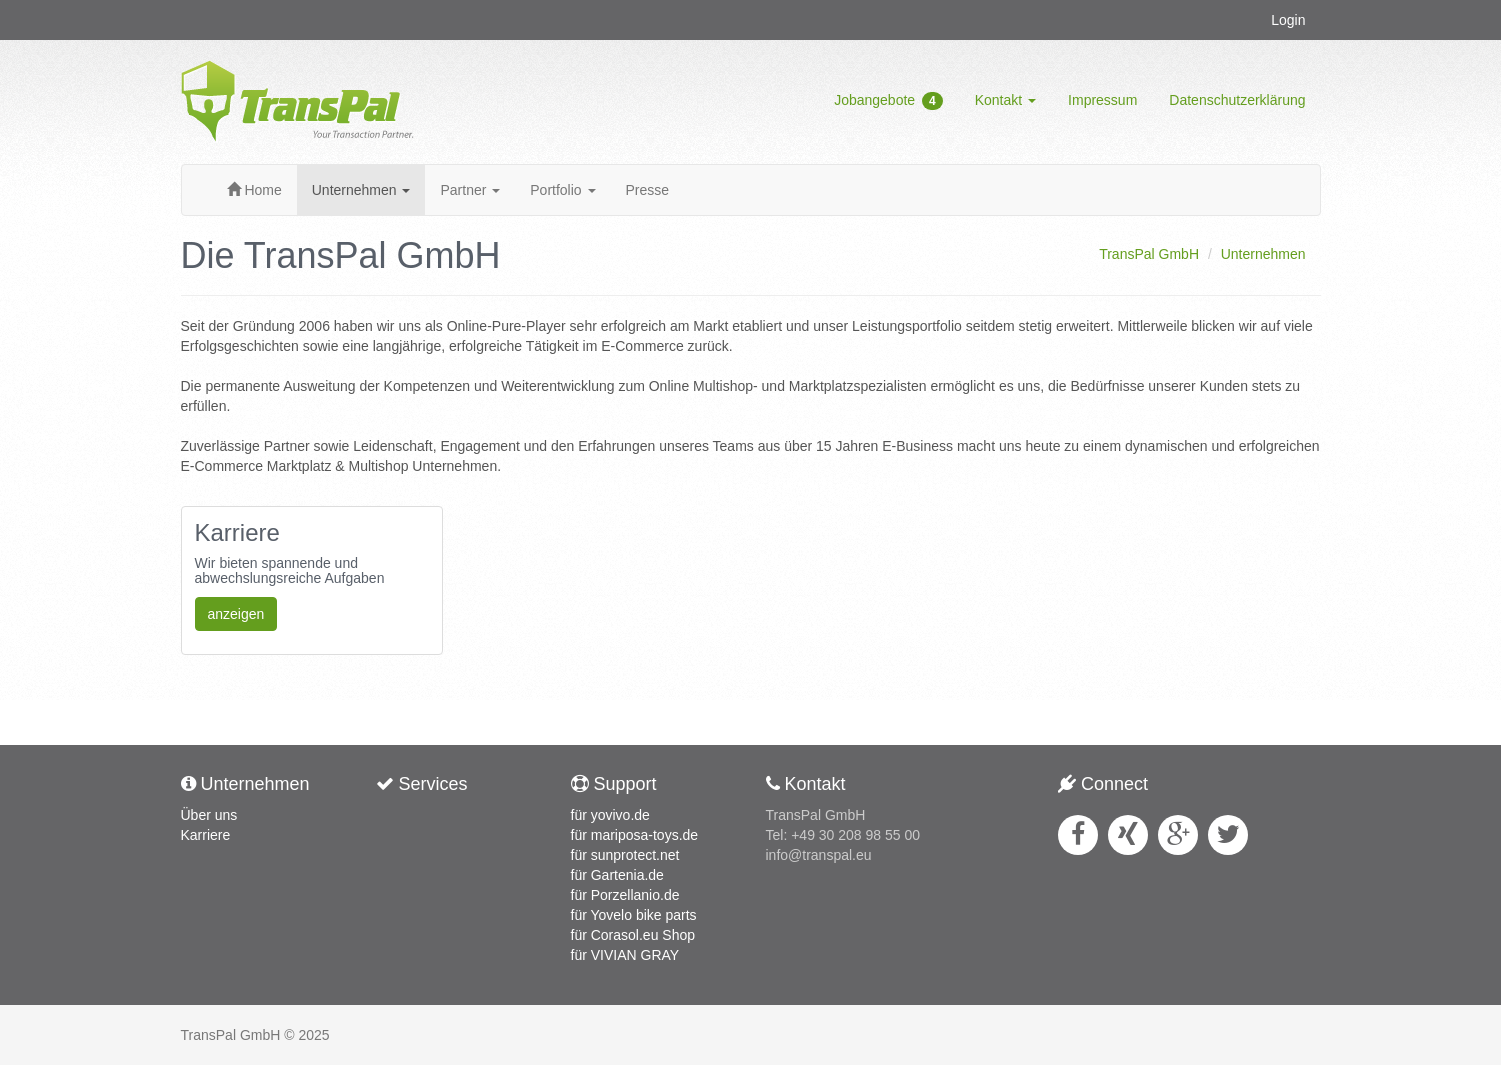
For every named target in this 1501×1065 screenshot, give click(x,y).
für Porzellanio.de (625, 895)
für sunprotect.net (625, 855)
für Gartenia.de (617, 875)
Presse (648, 190)
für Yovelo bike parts (634, 915)
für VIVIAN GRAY (625, 955)
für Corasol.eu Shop (633, 935)
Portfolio (562, 190)
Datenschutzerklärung (1237, 100)
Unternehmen (361, 190)
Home (254, 190)
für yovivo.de (610, 815)
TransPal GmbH (1149, 254)
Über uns (209, 815)
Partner (470, 190)
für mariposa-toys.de (635, 835)
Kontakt (1005, 100)
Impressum (1102, 100)
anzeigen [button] (236, 614)
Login (1288, 20)
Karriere (206, 835)
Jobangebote (888, 101)
